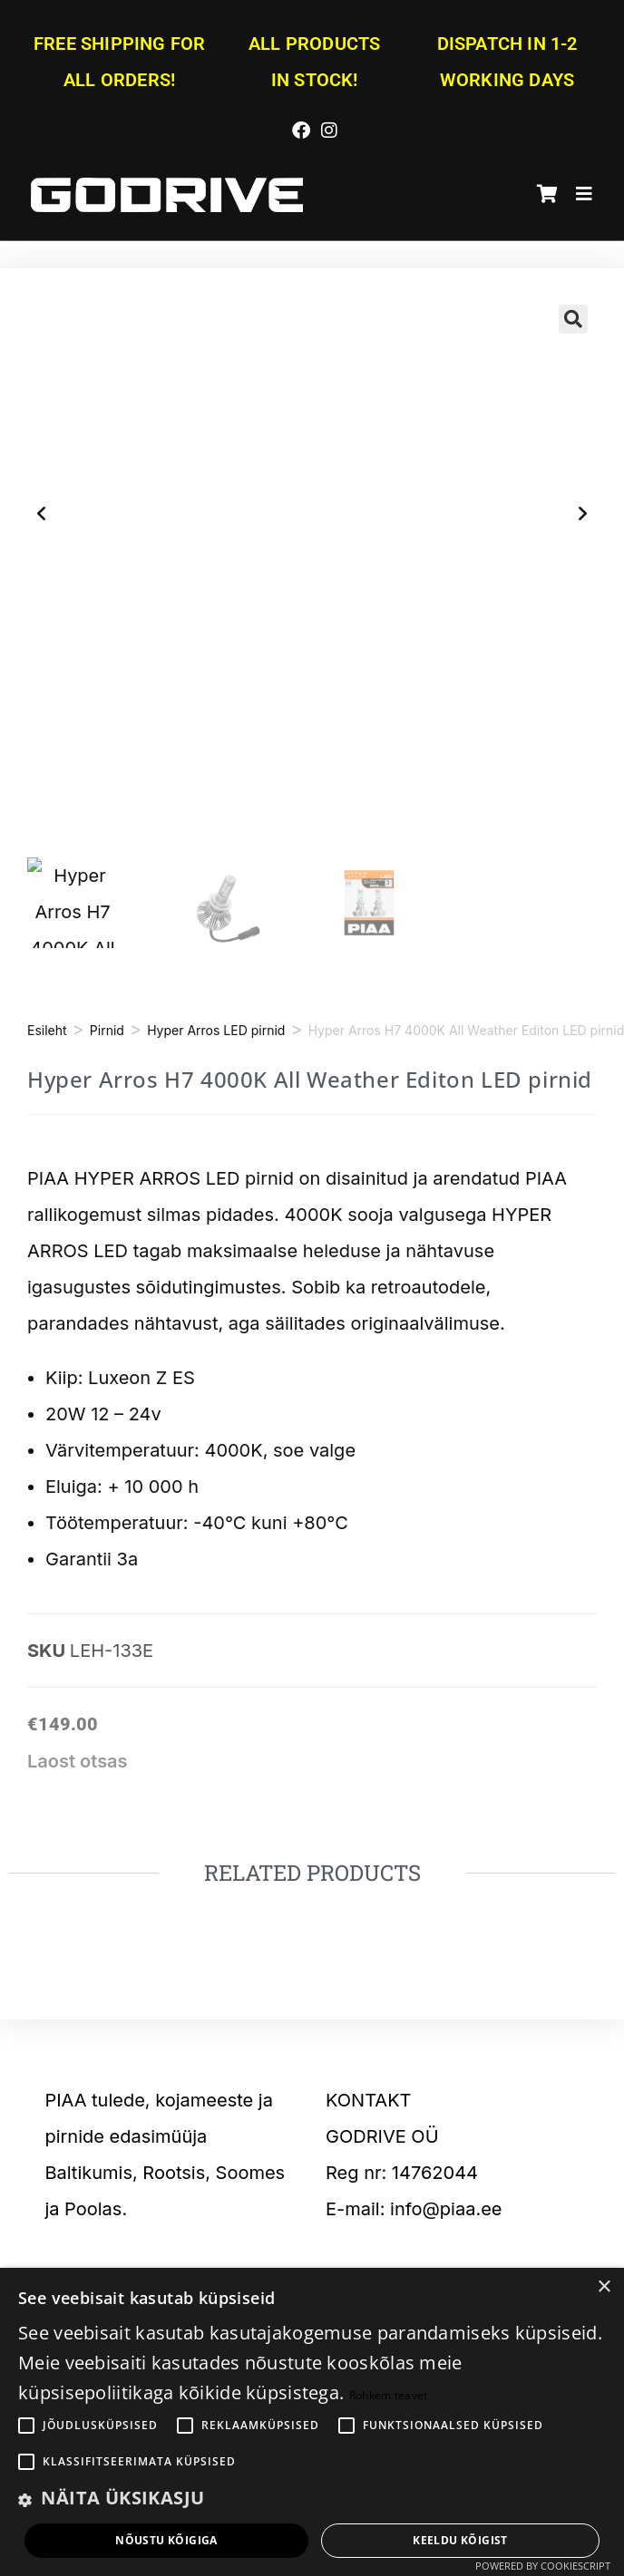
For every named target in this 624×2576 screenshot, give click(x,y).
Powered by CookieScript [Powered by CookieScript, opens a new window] (542, 2565)
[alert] (312, 2422)
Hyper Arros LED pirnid (216, 1030)
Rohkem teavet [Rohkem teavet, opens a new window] (388, 2395)
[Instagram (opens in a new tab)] (326, 127)
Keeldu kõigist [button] (460, 2540)
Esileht (47, 1030)
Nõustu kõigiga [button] (166, 2540)
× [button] (603, 2287)
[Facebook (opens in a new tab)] (301, 127)
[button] (573, 319)
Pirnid (107, 1030)
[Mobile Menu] (577, 195)
